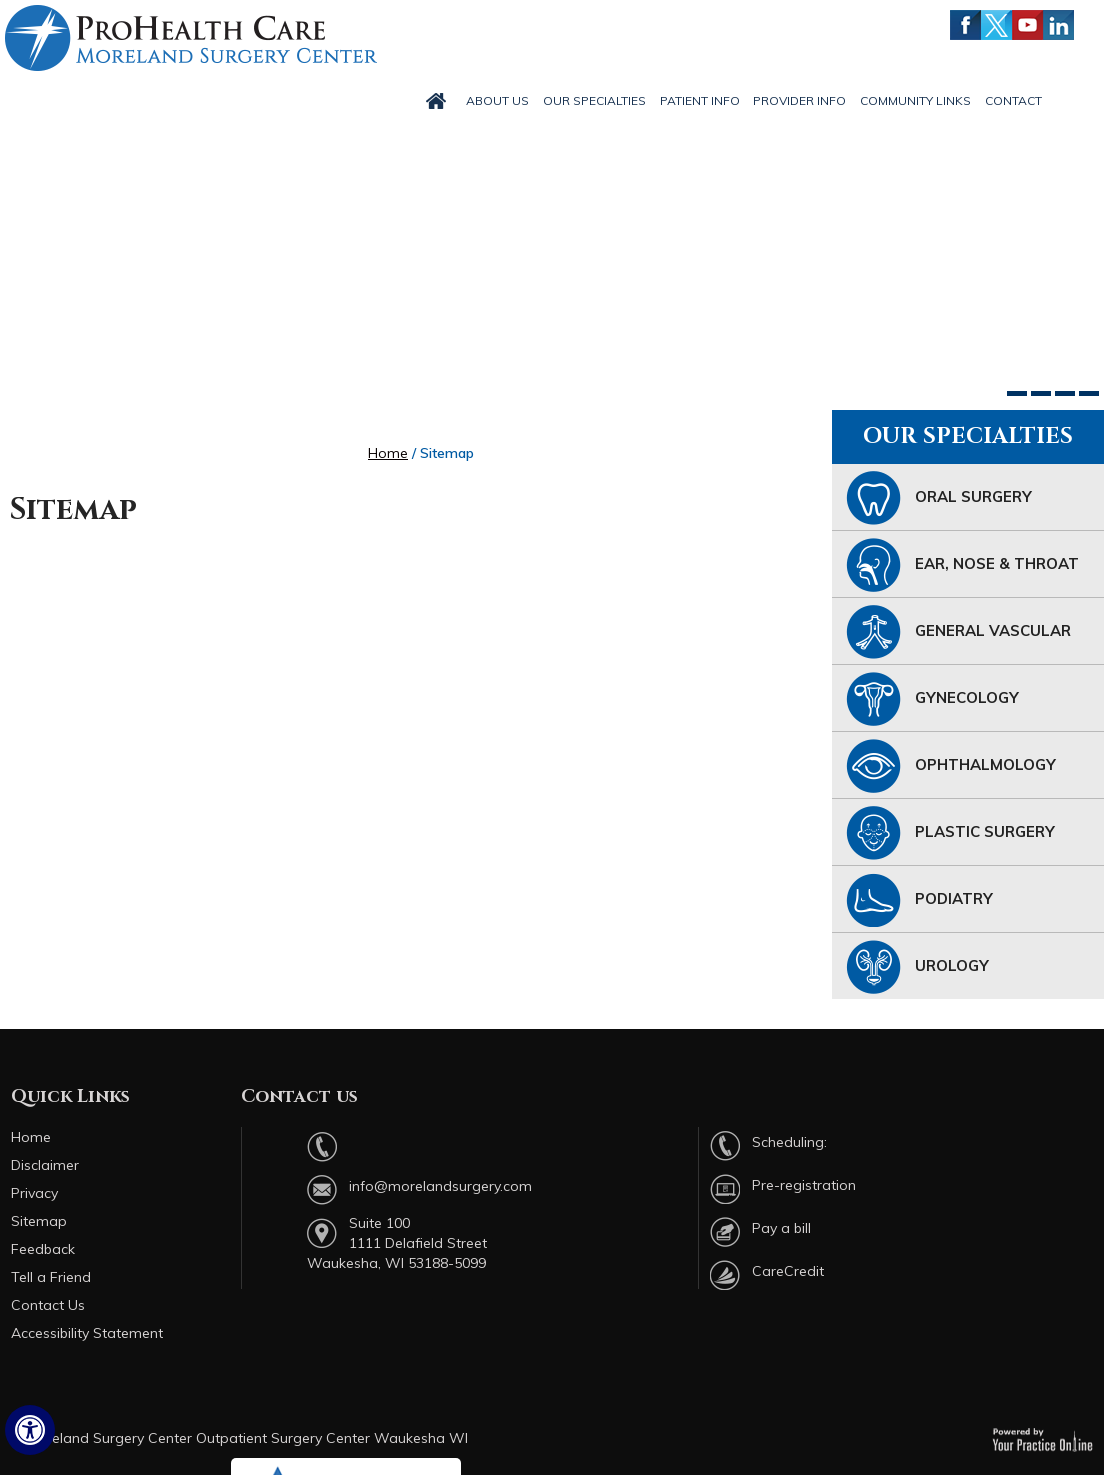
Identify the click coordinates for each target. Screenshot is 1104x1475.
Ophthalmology (951, 766)
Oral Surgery (939, 498)
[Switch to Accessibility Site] (30, 1430)
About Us (497, 100)
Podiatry (919, 900)
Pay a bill (781, 1228)
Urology (917, 967)
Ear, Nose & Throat (962, 565)
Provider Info (799, 100)
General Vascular (958, 632)
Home (388, 453)
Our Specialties (594, 100)
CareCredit (788, 1271)
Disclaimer (45, 1165)
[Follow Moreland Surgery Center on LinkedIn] (1058, 25)
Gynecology (932, 699)
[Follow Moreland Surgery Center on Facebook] (965, 25)
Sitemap (39, 1221)
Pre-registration (804, 1185)
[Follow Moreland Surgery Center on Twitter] (996, 25)
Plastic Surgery (950, 833)
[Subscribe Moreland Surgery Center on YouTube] (1027, 25)
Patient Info (700, 100)
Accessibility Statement (87, 1333)
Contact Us (48, 1305)
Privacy (34, 1193)
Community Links (915, 100)
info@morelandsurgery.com (440, 1186)
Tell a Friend (51, 1277)
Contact (1013, 100)
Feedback (43, 1249)
